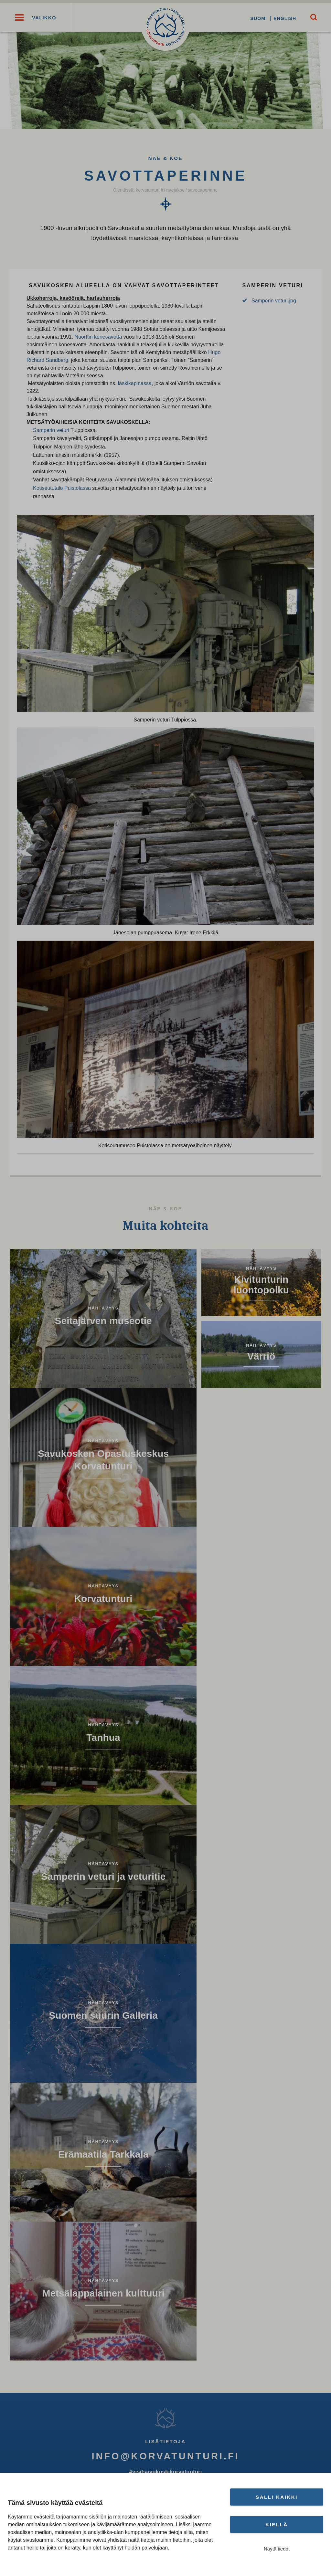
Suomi (257, 18)
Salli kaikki (277, 2497)
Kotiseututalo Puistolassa (62, 489)
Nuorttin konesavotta (98, 338)
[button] (19, 18)
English (283, 18)
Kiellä (276, 2524)
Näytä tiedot (277, 2548)
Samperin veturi (51, 432)
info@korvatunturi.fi (165, 2458)
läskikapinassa (135, 385)
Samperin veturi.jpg (273, 302)
